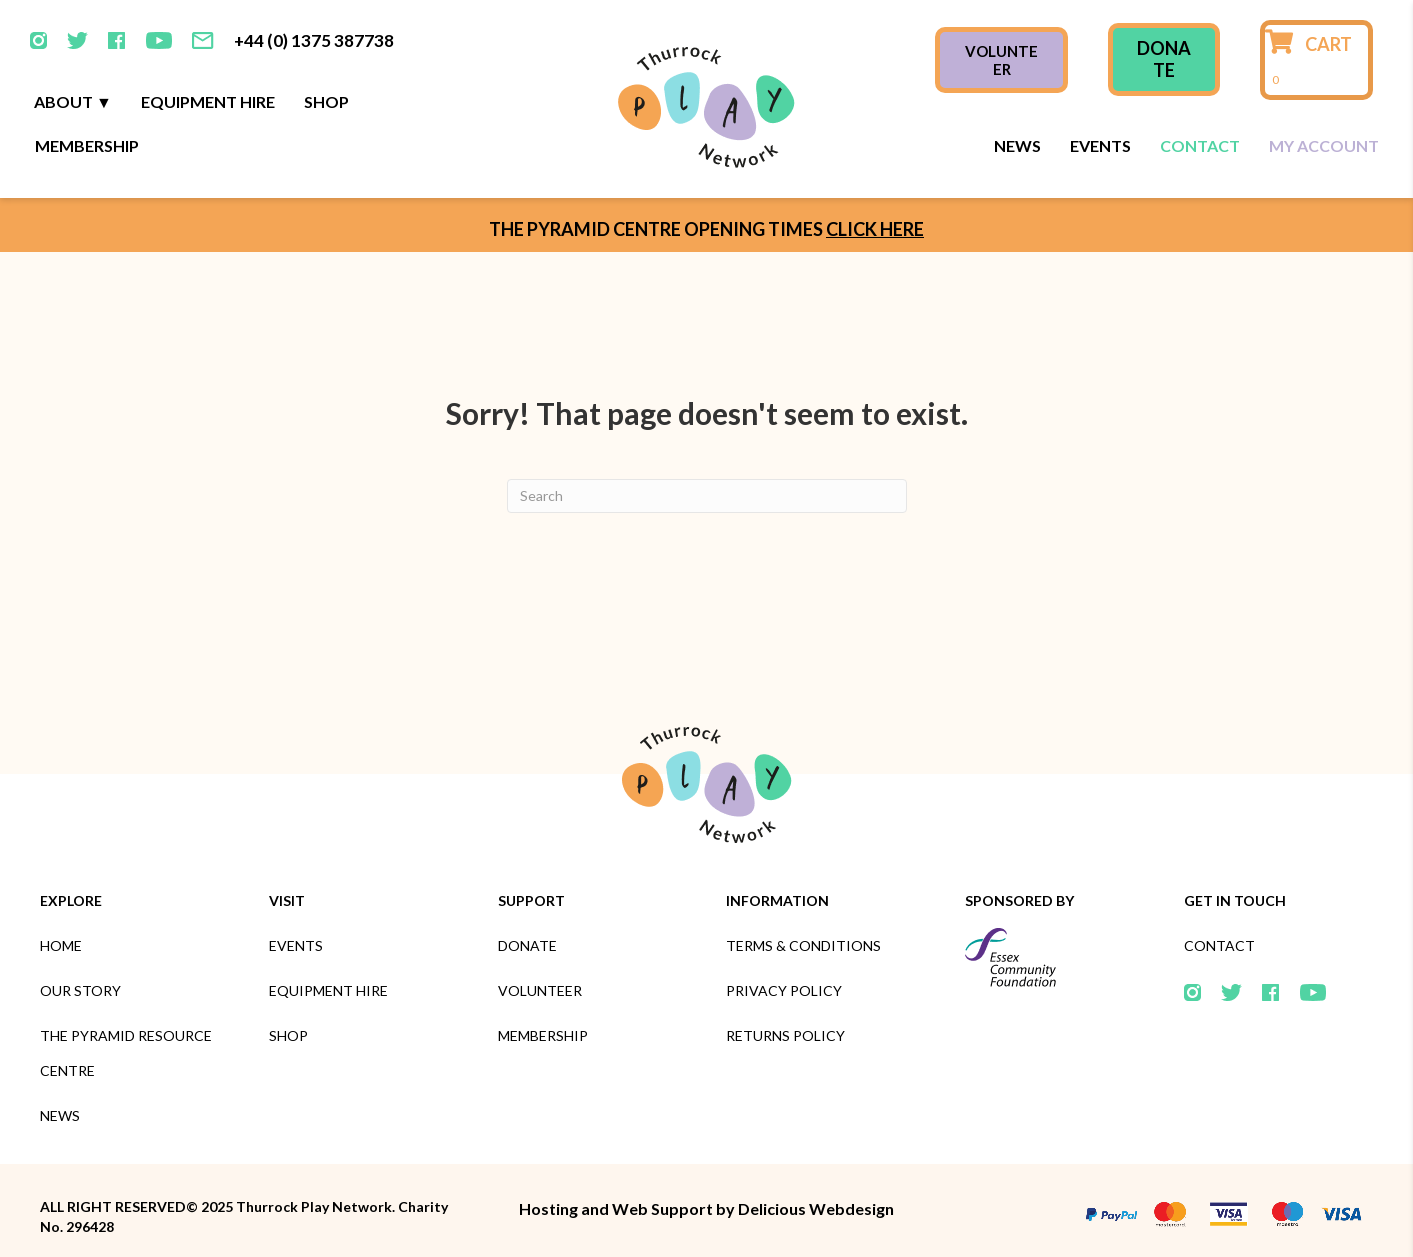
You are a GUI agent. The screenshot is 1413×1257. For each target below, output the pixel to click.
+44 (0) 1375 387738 (314, 40)
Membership (87, 145)
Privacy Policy (784, 990)
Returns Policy (785, 1035)
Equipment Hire (208, 101)
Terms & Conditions (803, 945)
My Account (1324, 145)
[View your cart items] (1316, 60)
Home (61, 945)
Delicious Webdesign (816, 1208)
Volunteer (540, 990)
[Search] (707, 496)
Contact (1200, 145)
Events (1100, 145)
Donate (527, 945)
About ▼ (73, 101)
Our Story (80, 990)
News (1017, 145)
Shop (326, 101)
